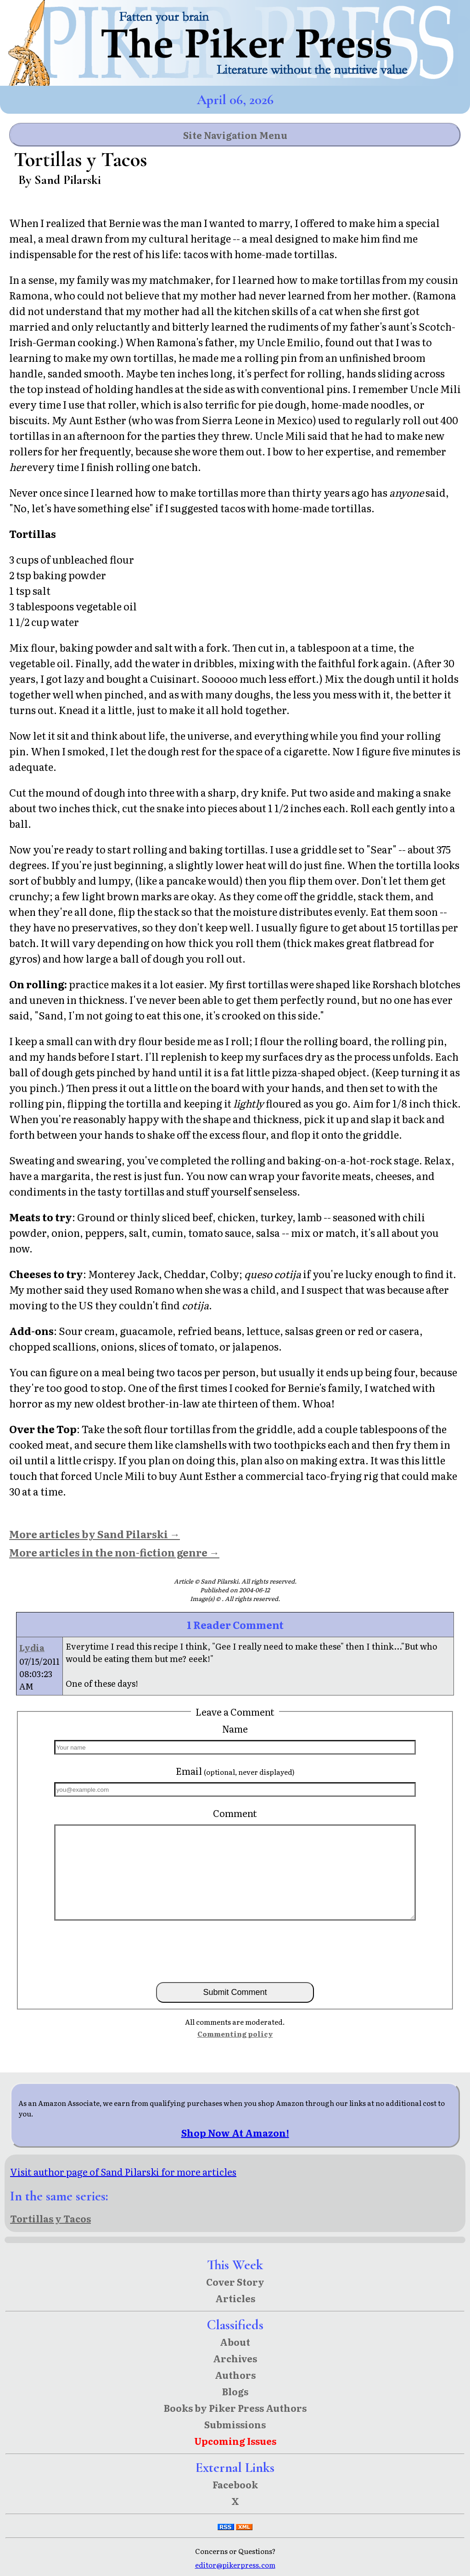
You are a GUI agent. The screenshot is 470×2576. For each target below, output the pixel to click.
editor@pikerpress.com (235, 2564)
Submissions (235, 2424)
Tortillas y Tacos (50, 2218)
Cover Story (235, 2281)
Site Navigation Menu (235, 135)
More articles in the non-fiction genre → (114, 1552)
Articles (235, 2298)
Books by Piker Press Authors (235, 2408)
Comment (235, 1813)
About (235, 2342)
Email (235, 1771)
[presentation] (235, 1950)
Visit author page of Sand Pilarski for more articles (123, 2171)
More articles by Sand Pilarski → (94, 1533)
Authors (235, 2375)
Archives (235, 2358)
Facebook (235, 2484)
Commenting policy (235, 2033)
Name (235, 1728)
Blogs (235, 2391)
